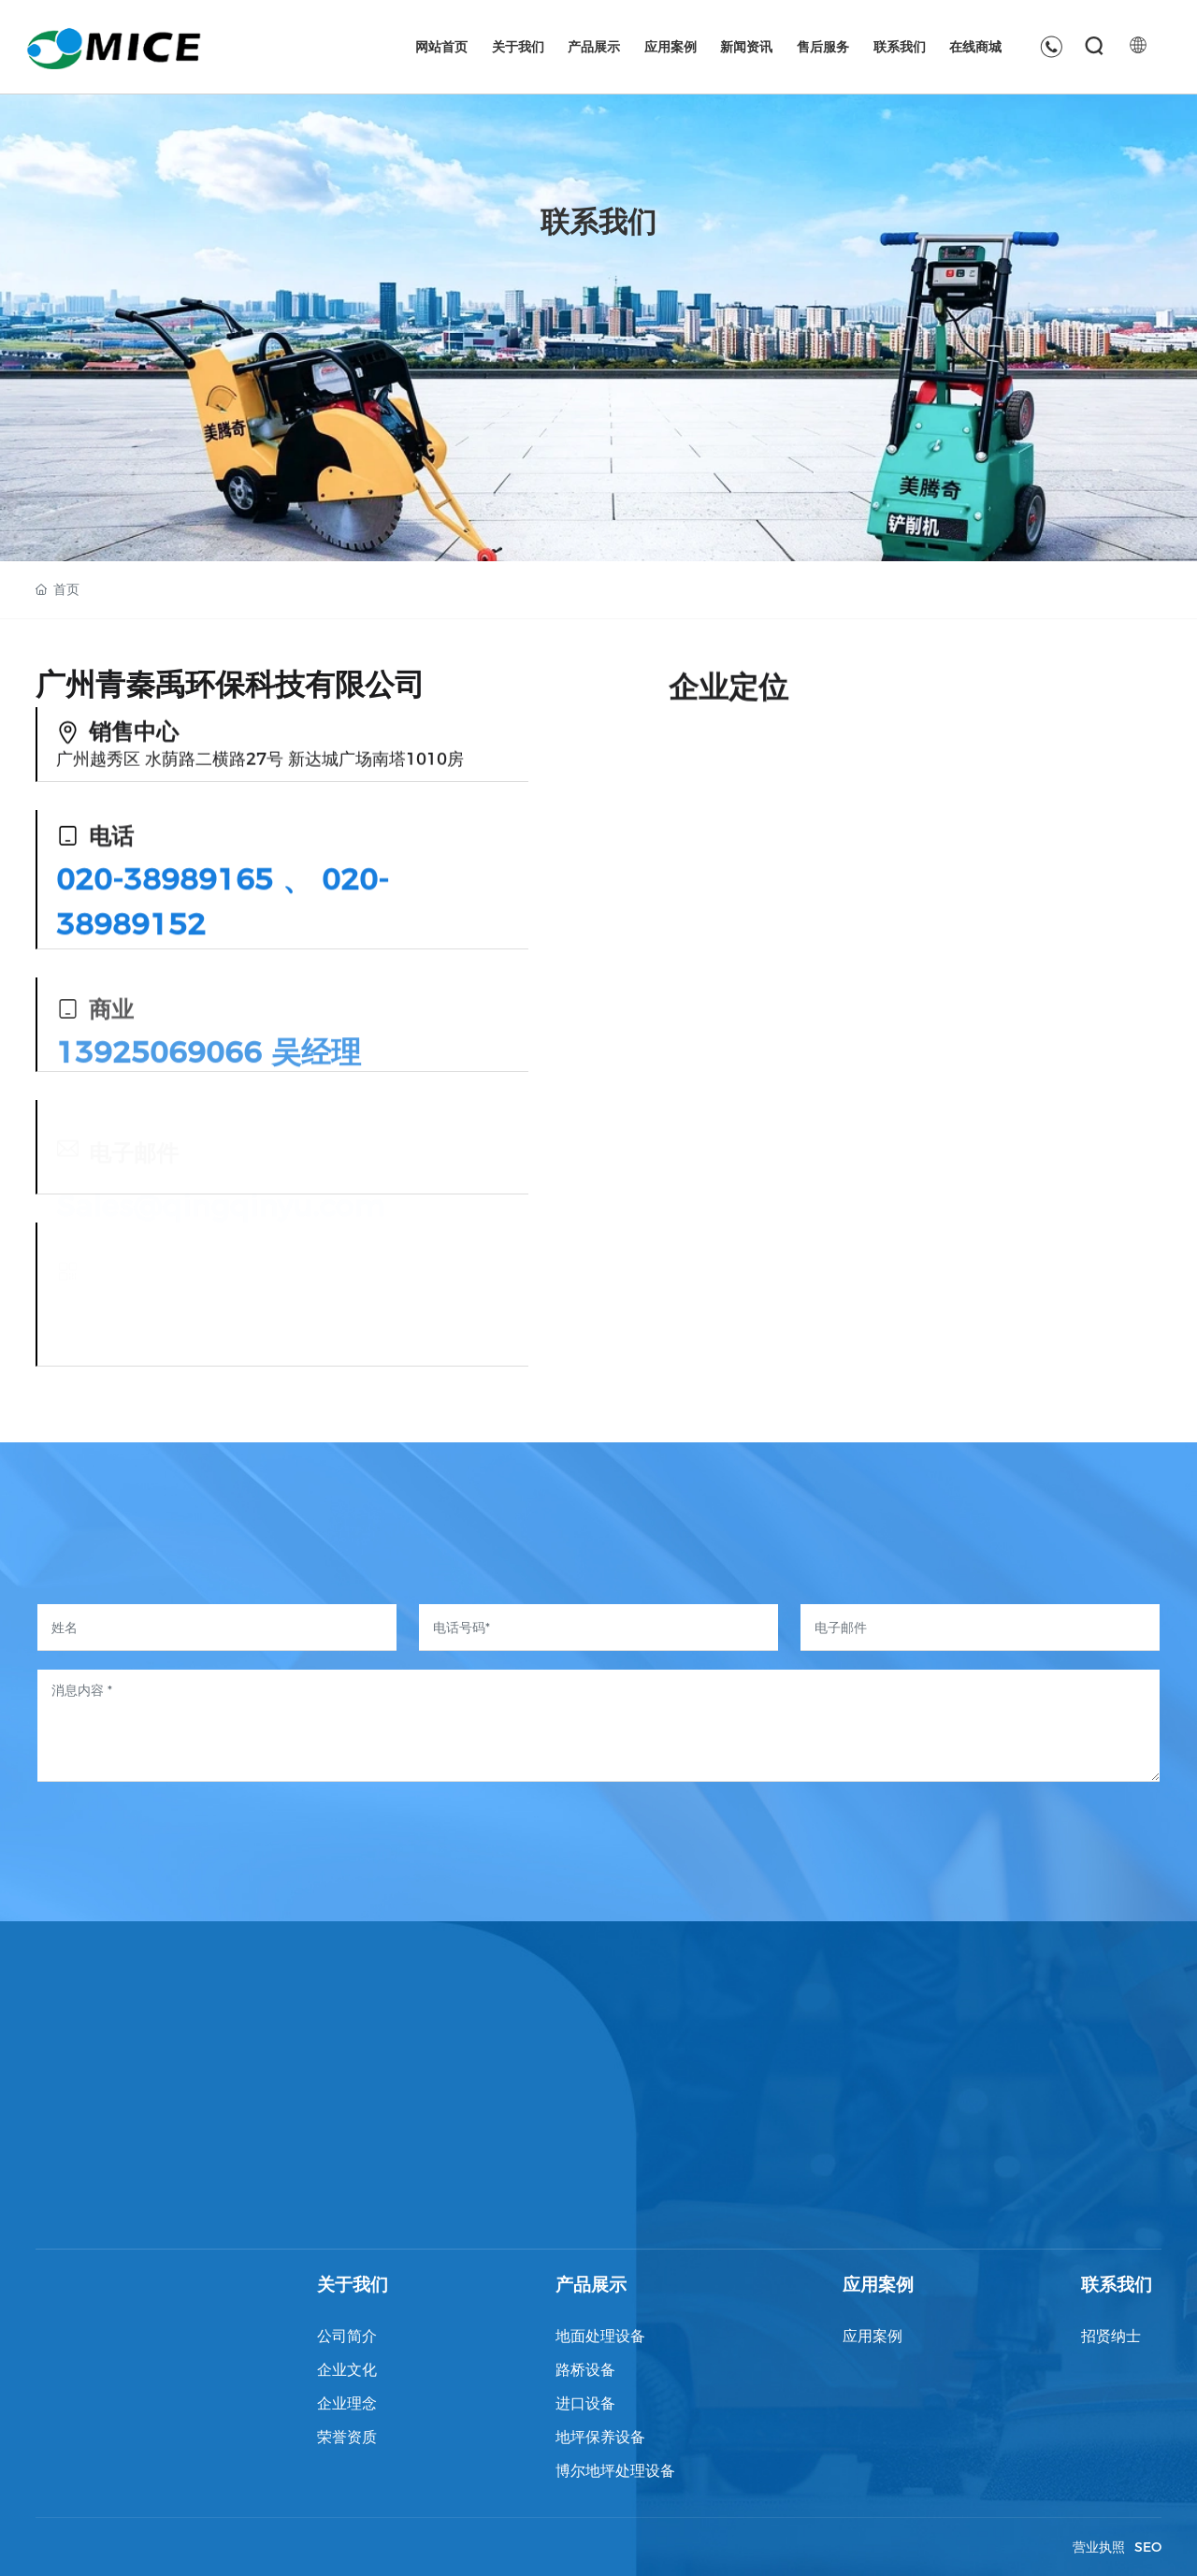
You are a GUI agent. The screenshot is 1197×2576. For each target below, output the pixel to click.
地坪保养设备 (600, 2437)
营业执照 (1099, 2547)
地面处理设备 (600, 2336)
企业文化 (347, 2370)
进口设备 (585, 2403)
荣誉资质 (347, 2437)
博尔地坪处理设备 (615, 2471)
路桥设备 (585, 2370)
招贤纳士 (1111, 2336)
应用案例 (878, 2284)
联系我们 (1116, 2284)
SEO (1147, 2547)
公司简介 (347, 2336)
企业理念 (347, 2403)
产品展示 (591, 2284)
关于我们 (352, 2284)
